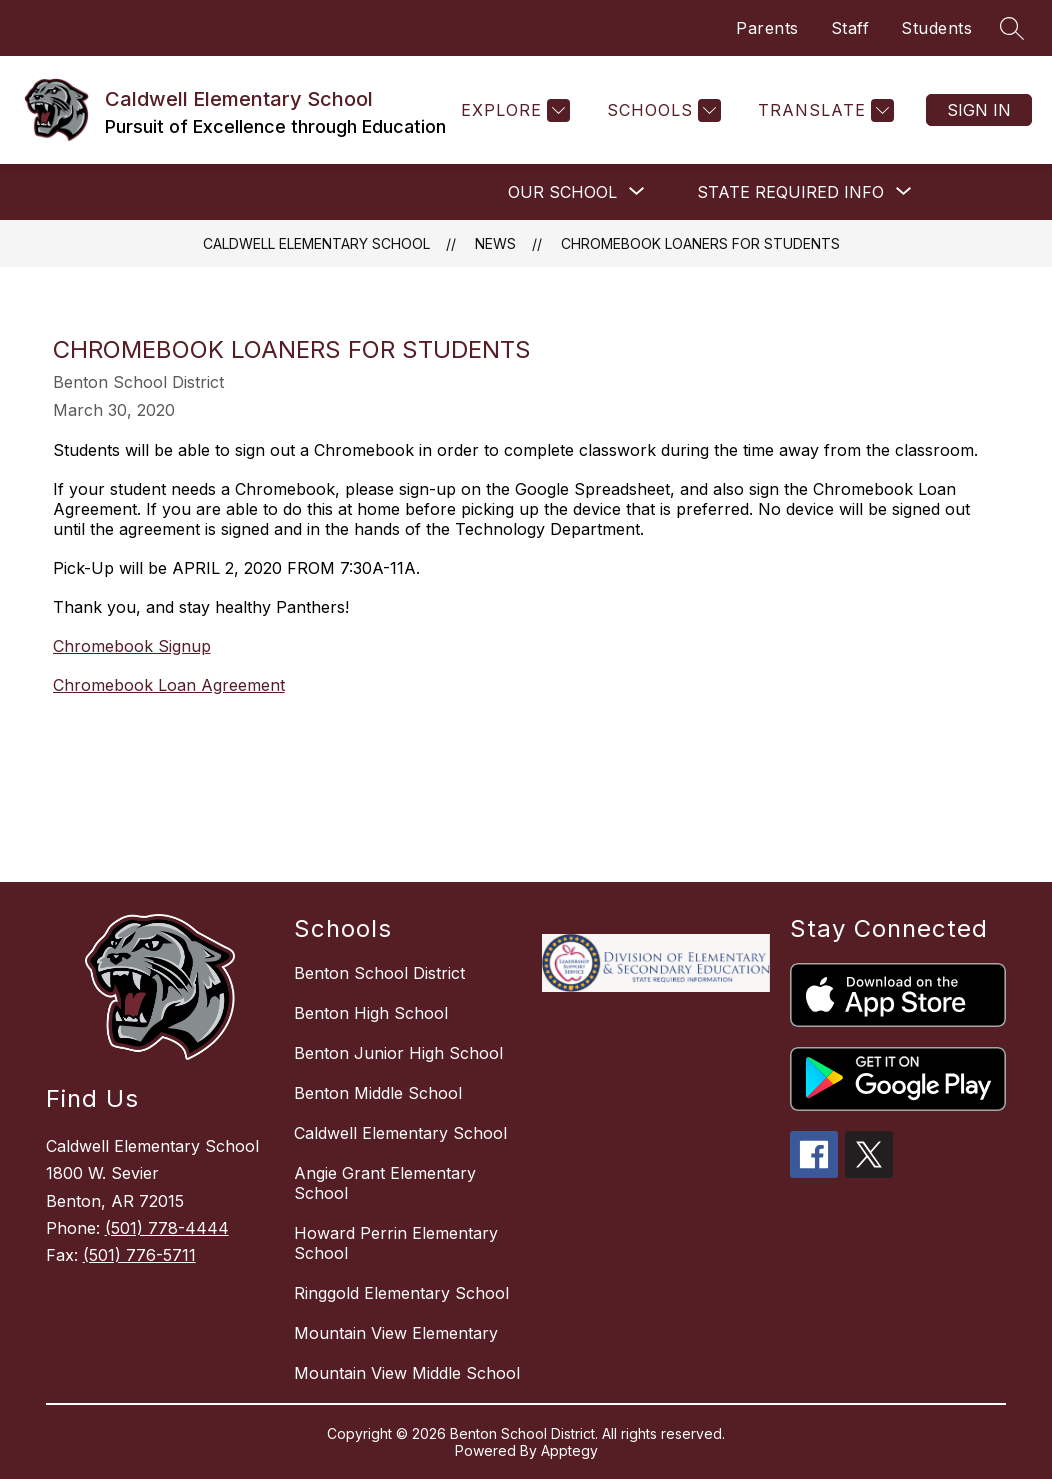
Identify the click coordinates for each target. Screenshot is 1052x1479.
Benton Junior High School (398, 1053)
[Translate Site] (823, 110)
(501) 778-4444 (167, 1228)
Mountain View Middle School (407, 1373)
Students (936, 28)
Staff (850, 28)
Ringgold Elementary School (401, 1293)
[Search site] (1012, 28)
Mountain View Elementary (396, 1333)
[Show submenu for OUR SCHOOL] (562, 192)
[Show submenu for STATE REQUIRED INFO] (790, 192)
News (495, 243)
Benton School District (379, 973)
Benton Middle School (378, 1093)
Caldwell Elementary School (316, 243)
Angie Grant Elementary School (385, 1183)
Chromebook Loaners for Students (700, 243)
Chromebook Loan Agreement (169, 685)
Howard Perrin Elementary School (396, 1243)
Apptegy (569, 1450)
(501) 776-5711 (139, 1255)
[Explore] (513, 110)
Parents (767, 28)
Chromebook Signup (132, 646)
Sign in (979, 110)
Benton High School (371, 1013)
